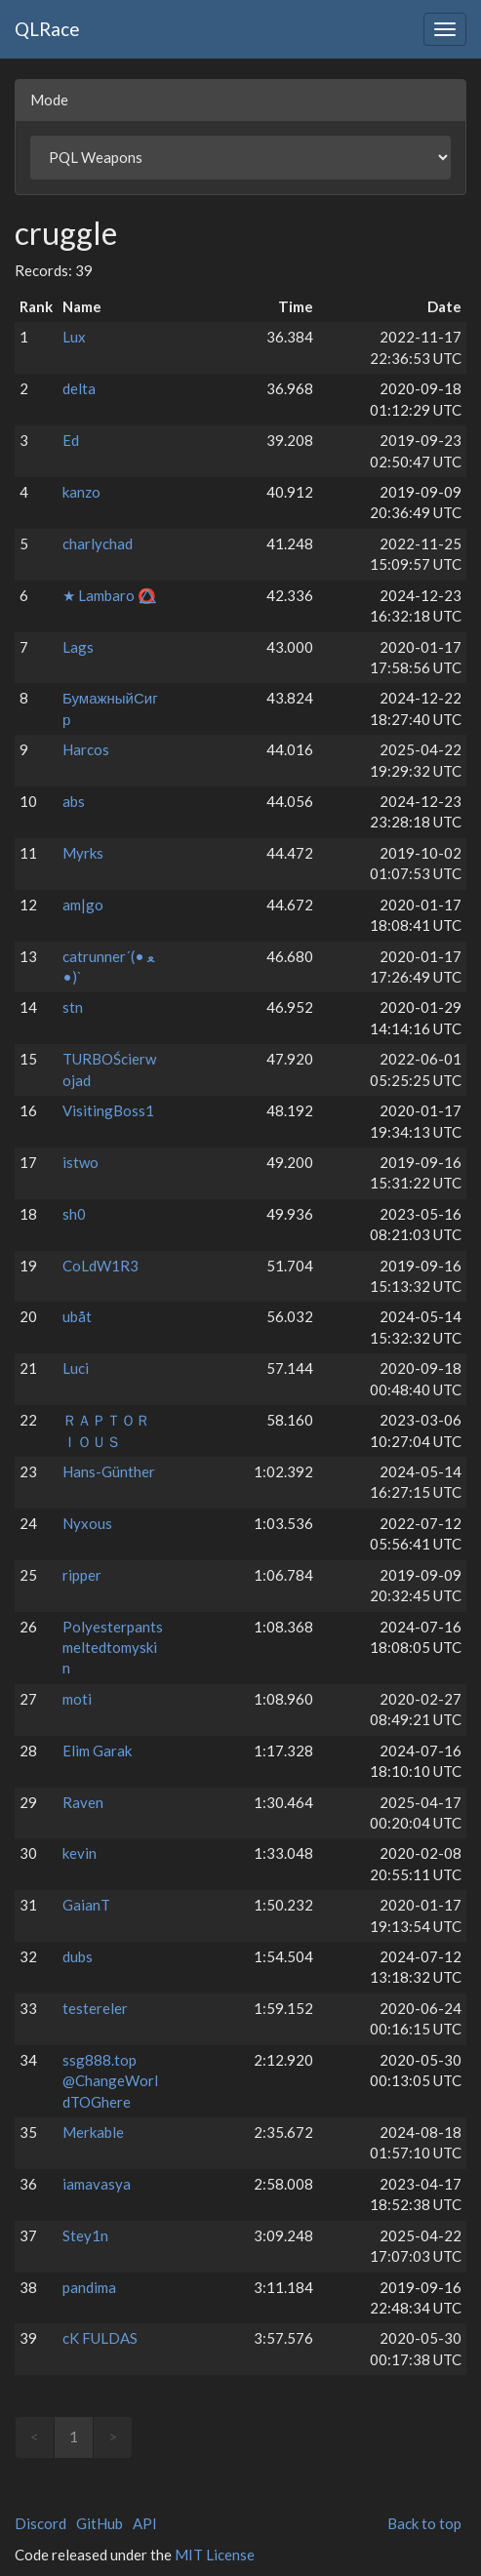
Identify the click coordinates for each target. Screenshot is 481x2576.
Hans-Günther (108, 1471)
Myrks (82, 853)
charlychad (97, 543)
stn (72, 1007)
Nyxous (87, 1523)
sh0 (74, 1214)
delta (79, 388)
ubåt (77, 1316)
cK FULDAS (100, 2338)
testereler (95, 2008)
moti (77, 1699)
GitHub (99, 2523)
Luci (75, 1368)
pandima (89, 2287)
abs (73, 801)
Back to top (424, 2523)
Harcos (85, 749)
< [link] (34, 2436)
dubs (77, 1956)
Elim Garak (97, 1750)
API (145, 2523)
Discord (40, 2523)
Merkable (93, 2132)
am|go (82, 904)
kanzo (81, 492)
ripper (81, 1575)
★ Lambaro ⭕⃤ (109, 595)
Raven (82, 1802)
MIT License (215, 2554)
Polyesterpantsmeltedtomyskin (112, 1647)
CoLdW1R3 (100, 1265)
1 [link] (73, 2436)
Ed (70, 440)
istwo (80, 1162)
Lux (74, 336)
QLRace (47, 29)
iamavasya (96, 2184)
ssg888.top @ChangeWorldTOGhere (110, 2081)
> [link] (112, 2436)
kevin (79, 1853)
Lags (78, 647)
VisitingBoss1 (108, 1110)
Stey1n (85, 2235)
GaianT (86, 1904)
